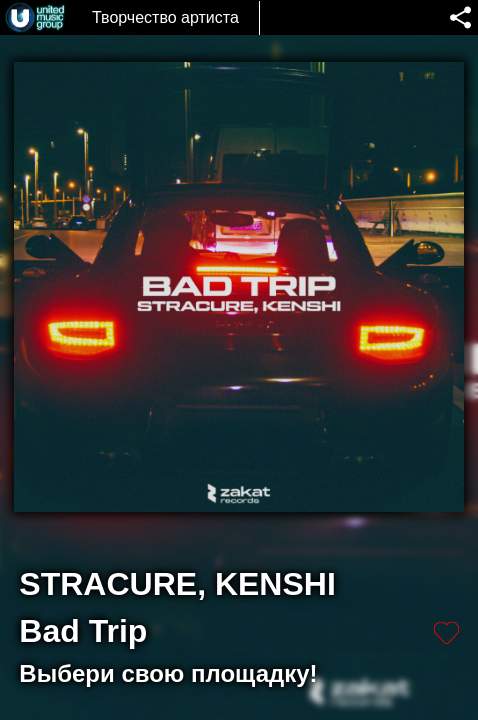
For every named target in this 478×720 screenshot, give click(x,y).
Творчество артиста (165, 17)
